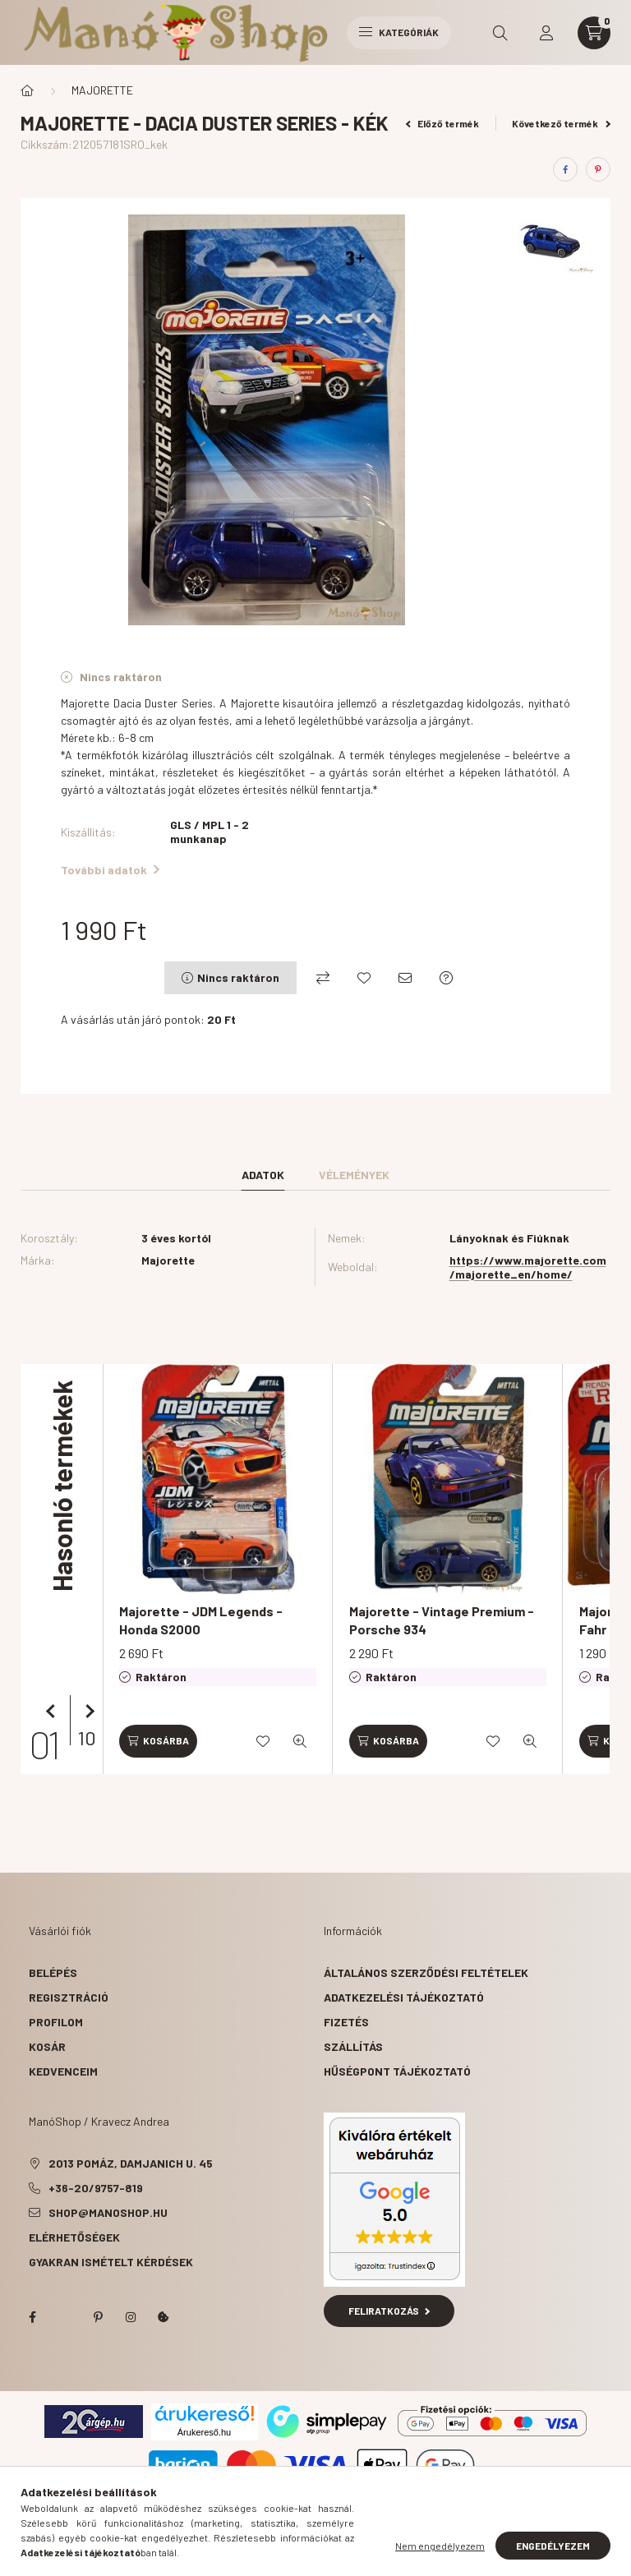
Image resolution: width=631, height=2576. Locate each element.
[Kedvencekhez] (364, 977)
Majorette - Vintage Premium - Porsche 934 (441, 1620)
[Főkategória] (27, 90)
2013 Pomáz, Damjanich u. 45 (130, 2163)
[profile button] (546, 32)
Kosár (47, 2046)
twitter (64, 2317)
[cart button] (594, 32)
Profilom (56, 2022)
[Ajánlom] (405, 977)
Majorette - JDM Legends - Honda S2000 (201, 1620)
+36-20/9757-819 (95, 2188)
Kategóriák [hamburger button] (399, 32)
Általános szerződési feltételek (426, 1972)
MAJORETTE (102, 90)
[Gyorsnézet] (299, 1741)
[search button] (500, 32)
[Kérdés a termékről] (446, 977)
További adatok (110, 870)
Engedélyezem (553, 2545)
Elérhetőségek (74, 2237)
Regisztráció (68, 1997)
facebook (32, 2317)
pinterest (97, 2317)
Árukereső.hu (204, 2432)
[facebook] (565, 169)
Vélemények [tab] (354, 1175)
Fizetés (346, 2022)
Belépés (53, 1972)
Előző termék (443, 123)
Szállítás (353, 2046)
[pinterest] (598, 169)
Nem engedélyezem (440, 2545)
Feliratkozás (389, 2310)
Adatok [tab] (263, 1175)
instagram (130, 2317)
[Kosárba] (158, 1741)
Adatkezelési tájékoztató (404, 1997)
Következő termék (561, 123)
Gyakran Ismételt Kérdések (111, 2262)
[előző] (53, 1711)
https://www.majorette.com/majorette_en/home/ (527, 1267)
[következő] (86, 1711)
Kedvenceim (63, 2071)
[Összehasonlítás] (322, 977)
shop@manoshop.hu (108, 2212)
